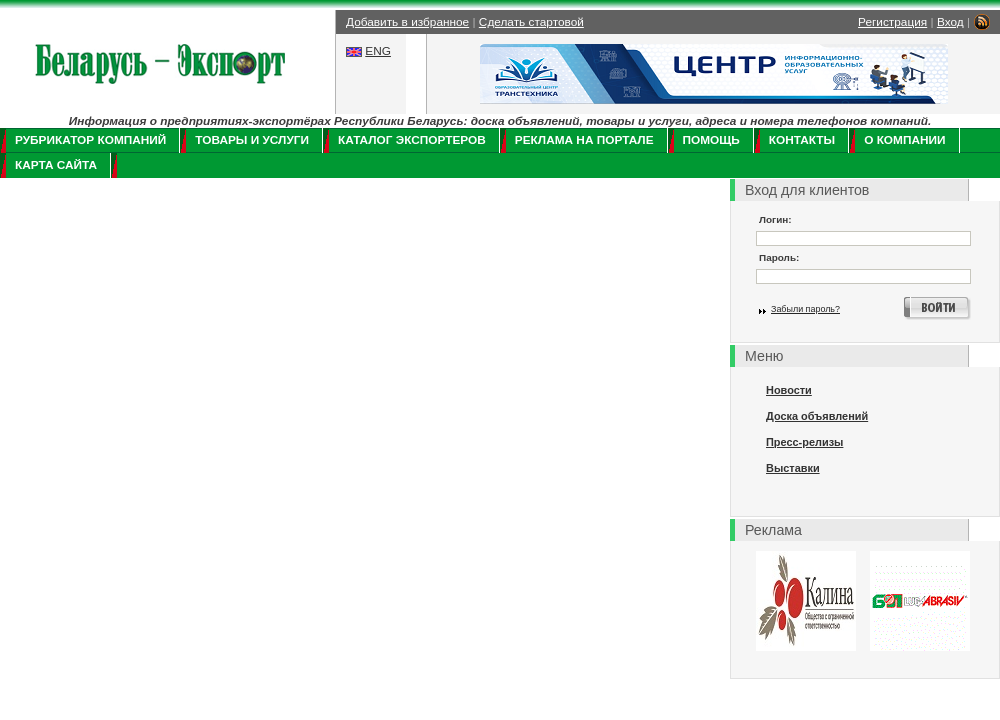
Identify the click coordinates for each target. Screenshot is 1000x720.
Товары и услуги (252, 140)
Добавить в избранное (407, 22)
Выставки (793, 468)
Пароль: (779, 257)
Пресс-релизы (804, 442)
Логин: (775, 219)
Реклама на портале (584, 140)
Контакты (802, 140)
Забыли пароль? (805, 309)
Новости (789, 390)
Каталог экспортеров (412, 140)
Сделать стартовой (531, 22)
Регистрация (892, 22)
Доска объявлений (817, 416)
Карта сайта (56, 165)
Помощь (711, 140)
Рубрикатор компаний (90, 140)
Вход (950, 22)
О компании (904, 140)
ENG (378, 51)
